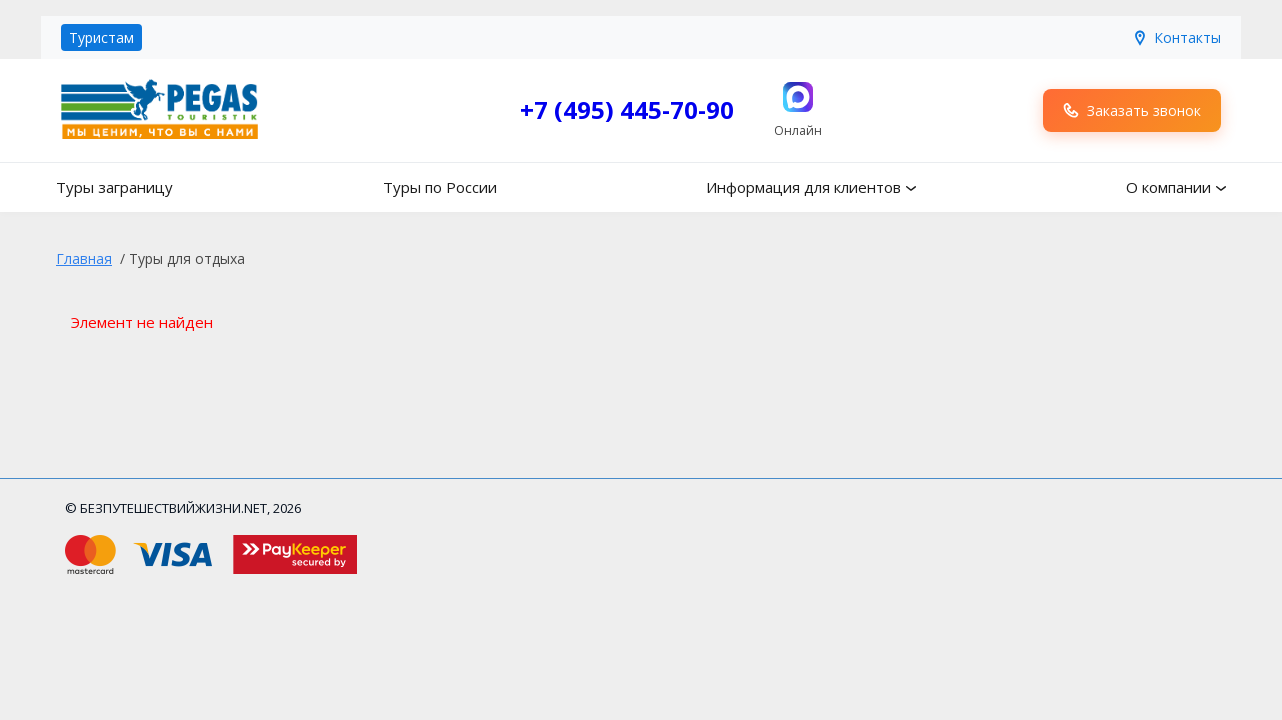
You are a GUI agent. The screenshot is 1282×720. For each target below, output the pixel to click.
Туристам (101, 37)
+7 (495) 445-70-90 (627, 109)
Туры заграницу (114, 187)
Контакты (1176, 37)
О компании (1168, 187)
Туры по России (440, 187)
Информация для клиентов (803, 187)
